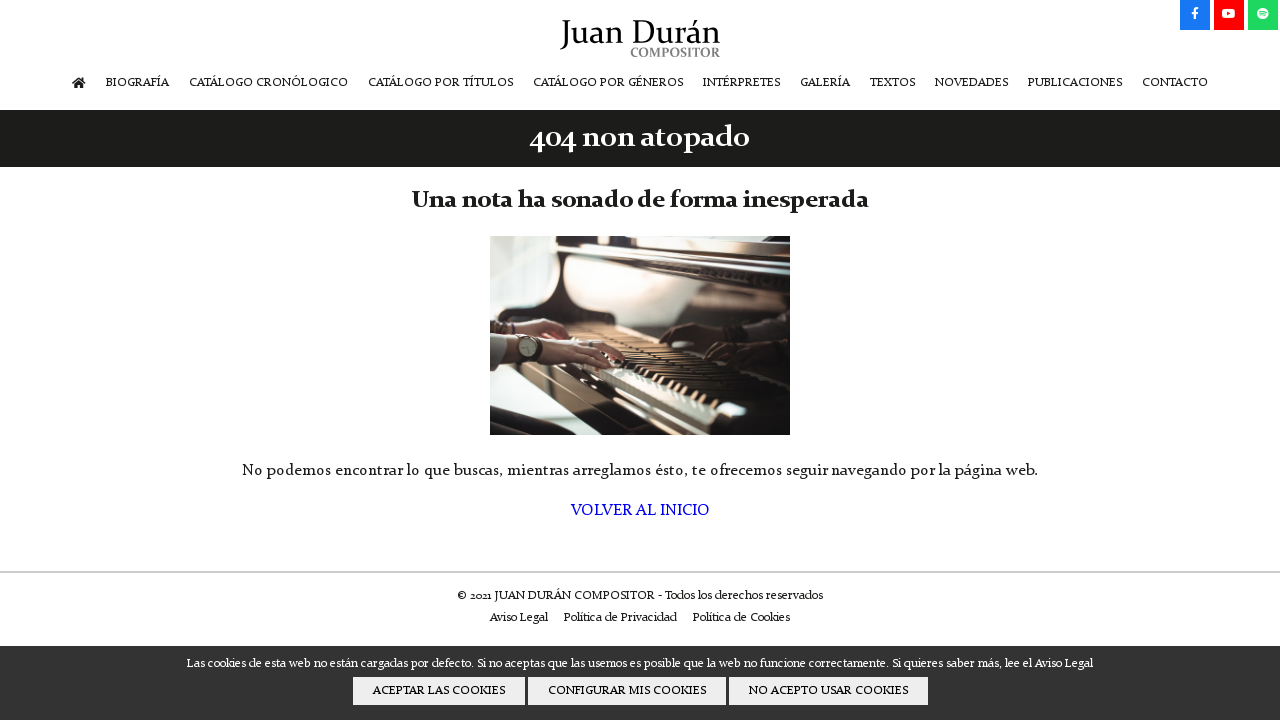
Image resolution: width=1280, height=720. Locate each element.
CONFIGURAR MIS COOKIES (627, 691)
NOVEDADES (971, 83)
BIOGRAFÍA (137, 83)
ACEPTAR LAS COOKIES (439, 691)
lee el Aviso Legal (1049, 664)
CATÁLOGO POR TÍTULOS (440, 83)
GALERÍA (825, 83)
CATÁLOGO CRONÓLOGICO (268, 83)
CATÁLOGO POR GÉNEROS (608, 83)
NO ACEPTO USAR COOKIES (828, 691)
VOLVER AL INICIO (640, 511)
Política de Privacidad (620, 618)
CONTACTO (1175, 83)
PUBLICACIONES (1075, 83)
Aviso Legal (519, 618)
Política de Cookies (741, 618)
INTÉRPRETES (741, 83)
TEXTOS (892, 83)
